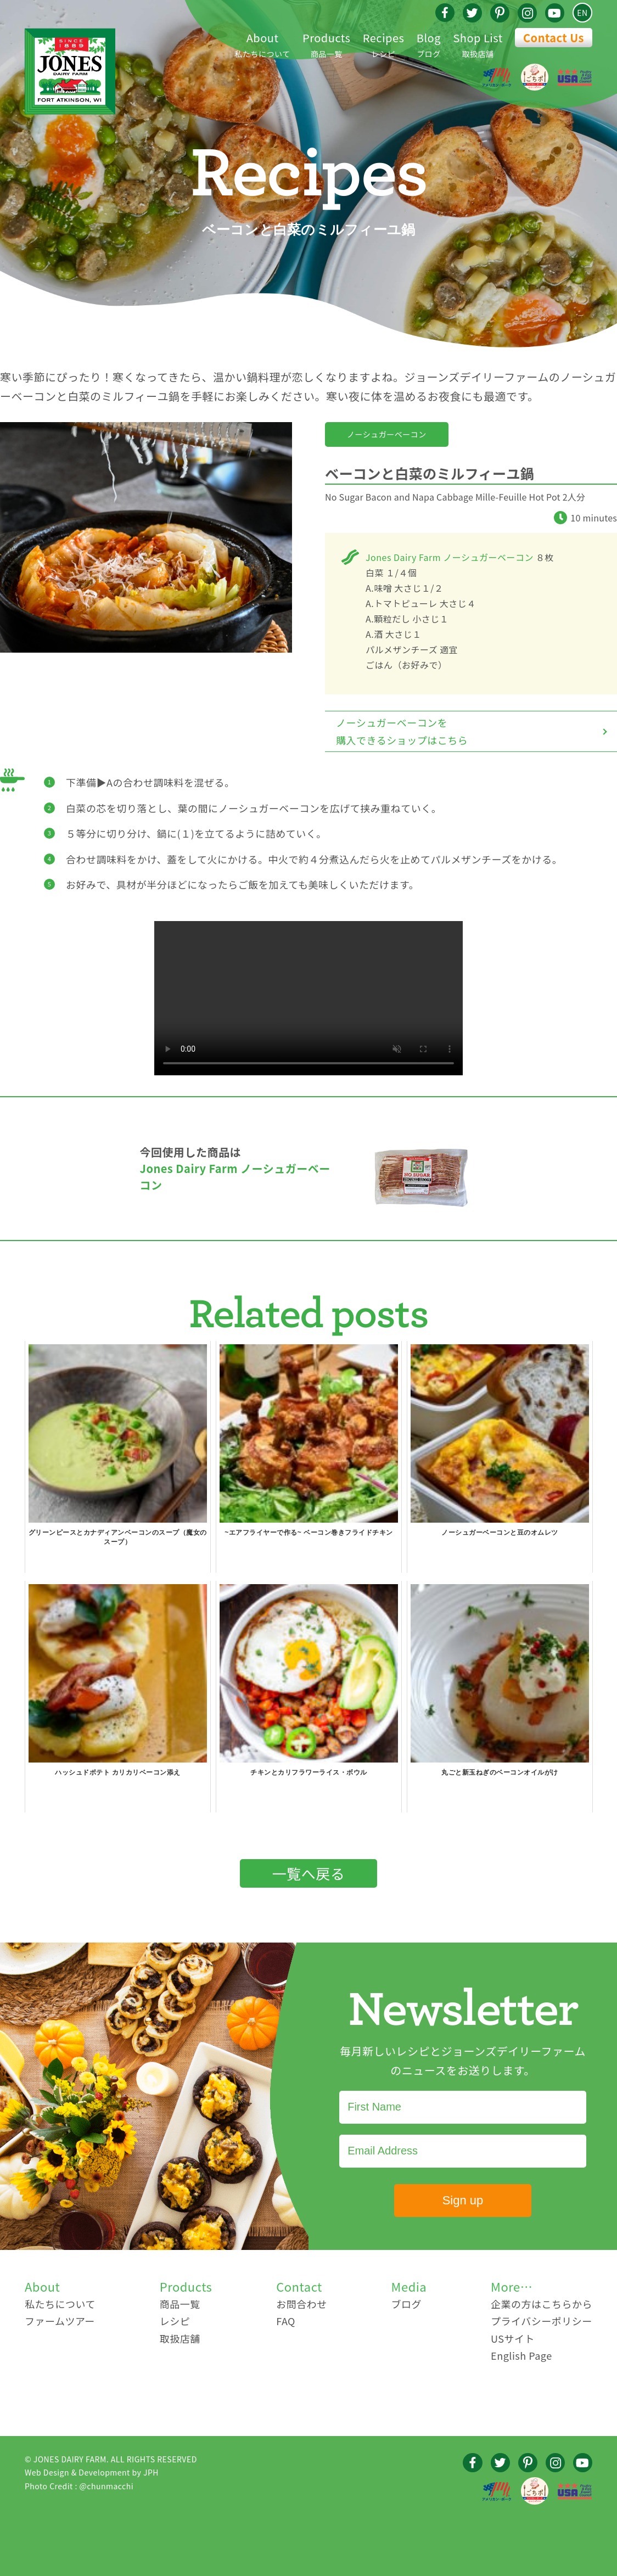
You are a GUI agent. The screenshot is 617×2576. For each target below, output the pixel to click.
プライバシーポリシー (541, 2321)
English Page (521, 2355)
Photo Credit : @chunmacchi (79, 2485)
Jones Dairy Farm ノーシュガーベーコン (450, 557)
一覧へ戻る (308, 1873)
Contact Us (553, 38)
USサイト (513, 2338)
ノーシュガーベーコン (387, 434)
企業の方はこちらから (541, 2304)
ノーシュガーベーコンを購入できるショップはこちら (402, 731)
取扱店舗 (477, 43)
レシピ (384, 43)
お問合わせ (301, 2304)
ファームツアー (60, 2321)
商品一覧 (326, 43)
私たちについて (262, 43)
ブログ (429, 43)
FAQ (285, 2321)
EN (582, 12)
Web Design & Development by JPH (92, 2472)
